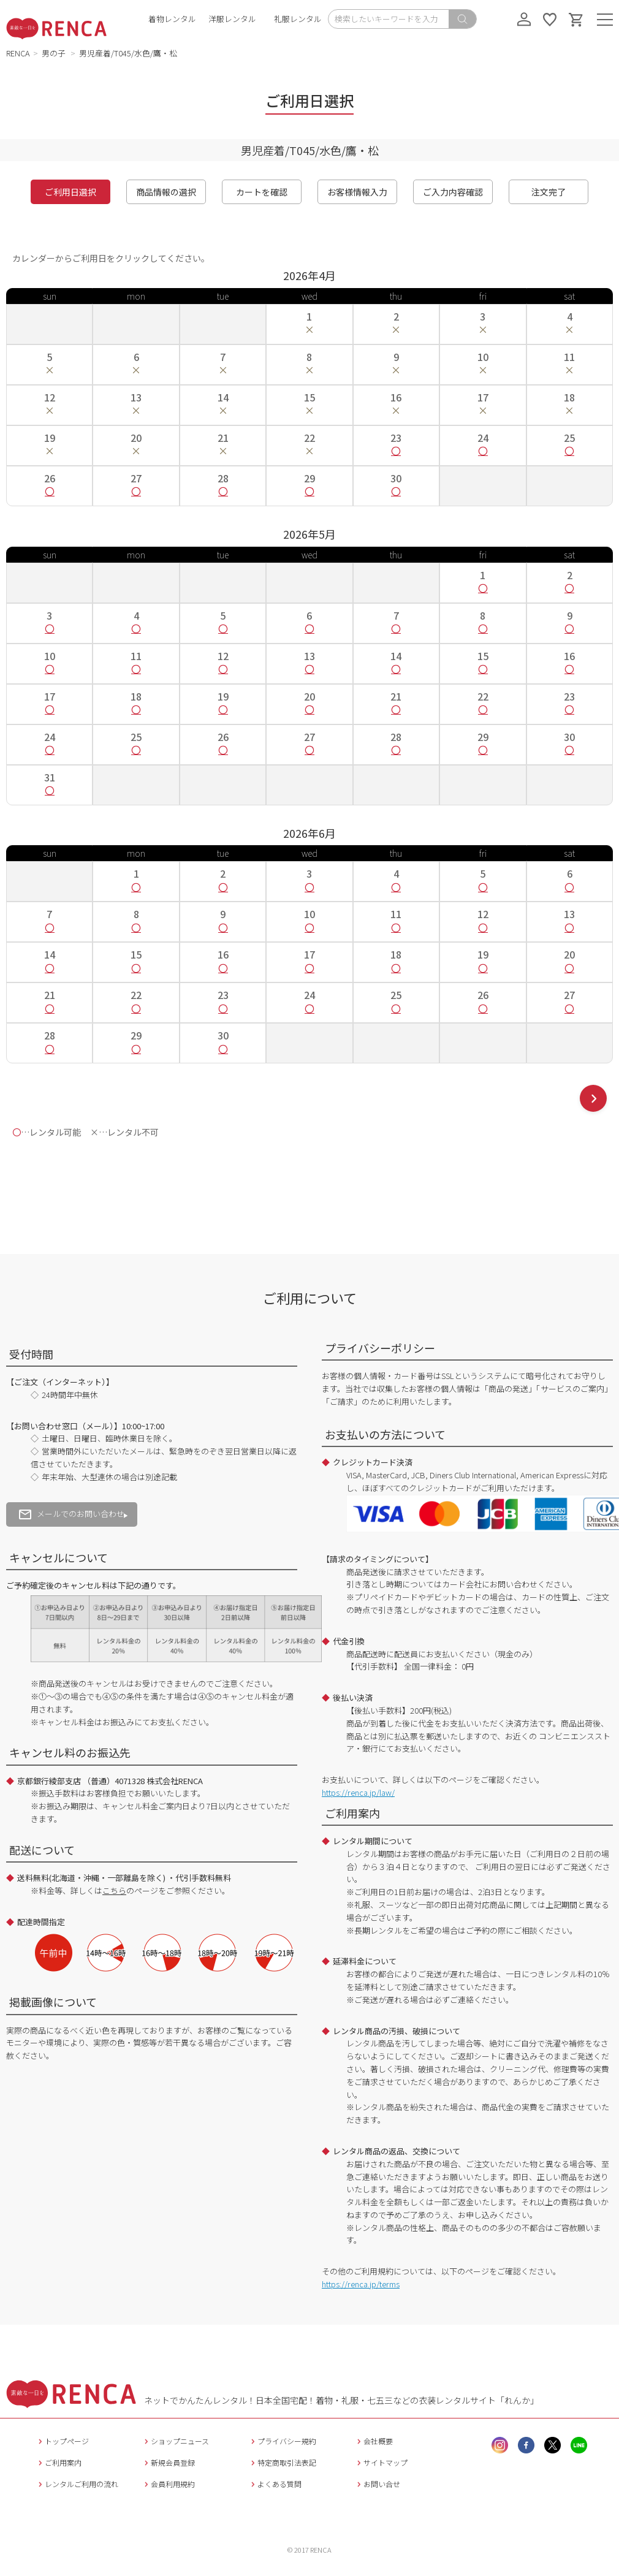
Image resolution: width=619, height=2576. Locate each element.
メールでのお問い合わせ (71, 1513)
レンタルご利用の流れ (77, 2484)
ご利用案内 (59, 2462)
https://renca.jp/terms (361, 2284)
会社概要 (373, 2441)
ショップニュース (175, 2441)
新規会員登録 (168, 2462)
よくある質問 (275, 2484)
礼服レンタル (298, 19)
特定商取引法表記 (282, 2462)
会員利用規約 (168, 2484)
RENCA (18, 53)
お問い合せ (377, 2484)
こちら (114, 1890)
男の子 (54, 53)
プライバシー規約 (282, 2441)
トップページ (62, 2441)
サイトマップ (381, 2462)
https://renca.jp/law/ (358, 1792)
